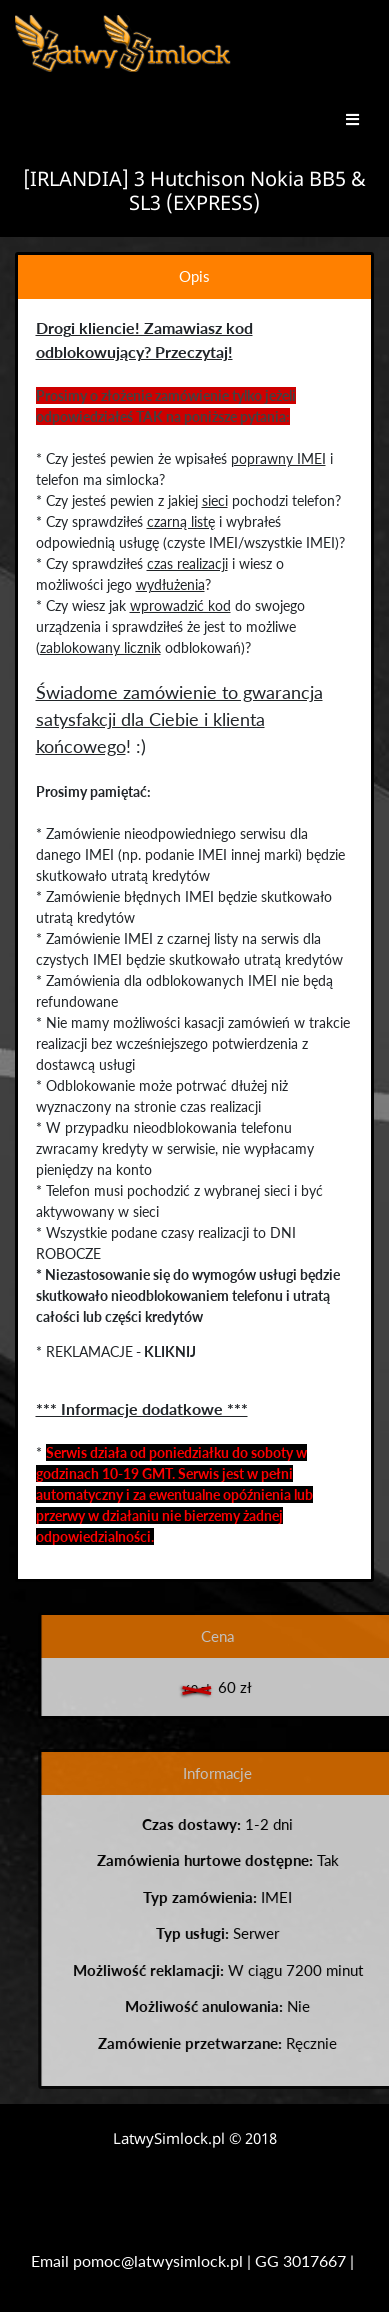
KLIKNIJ (169, 1351)
